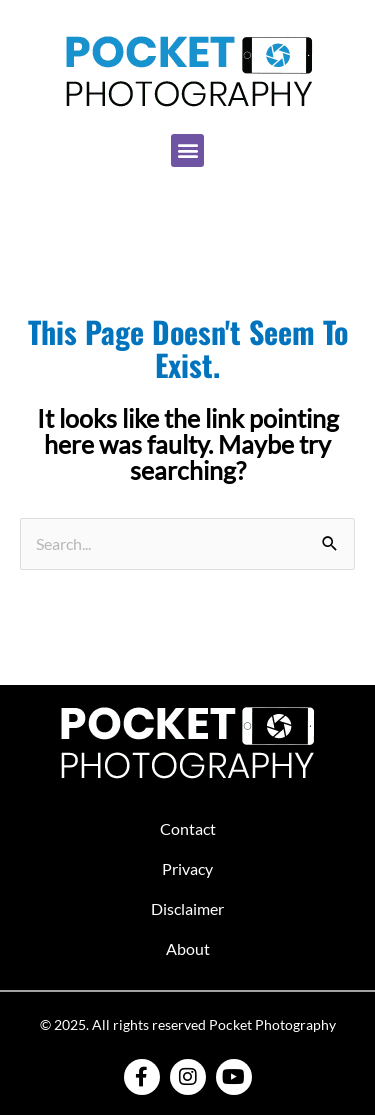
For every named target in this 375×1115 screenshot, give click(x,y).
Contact (188, 828)
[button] (187, 150)
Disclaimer (187, 908)
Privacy (187, 868)
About (188, 948)
